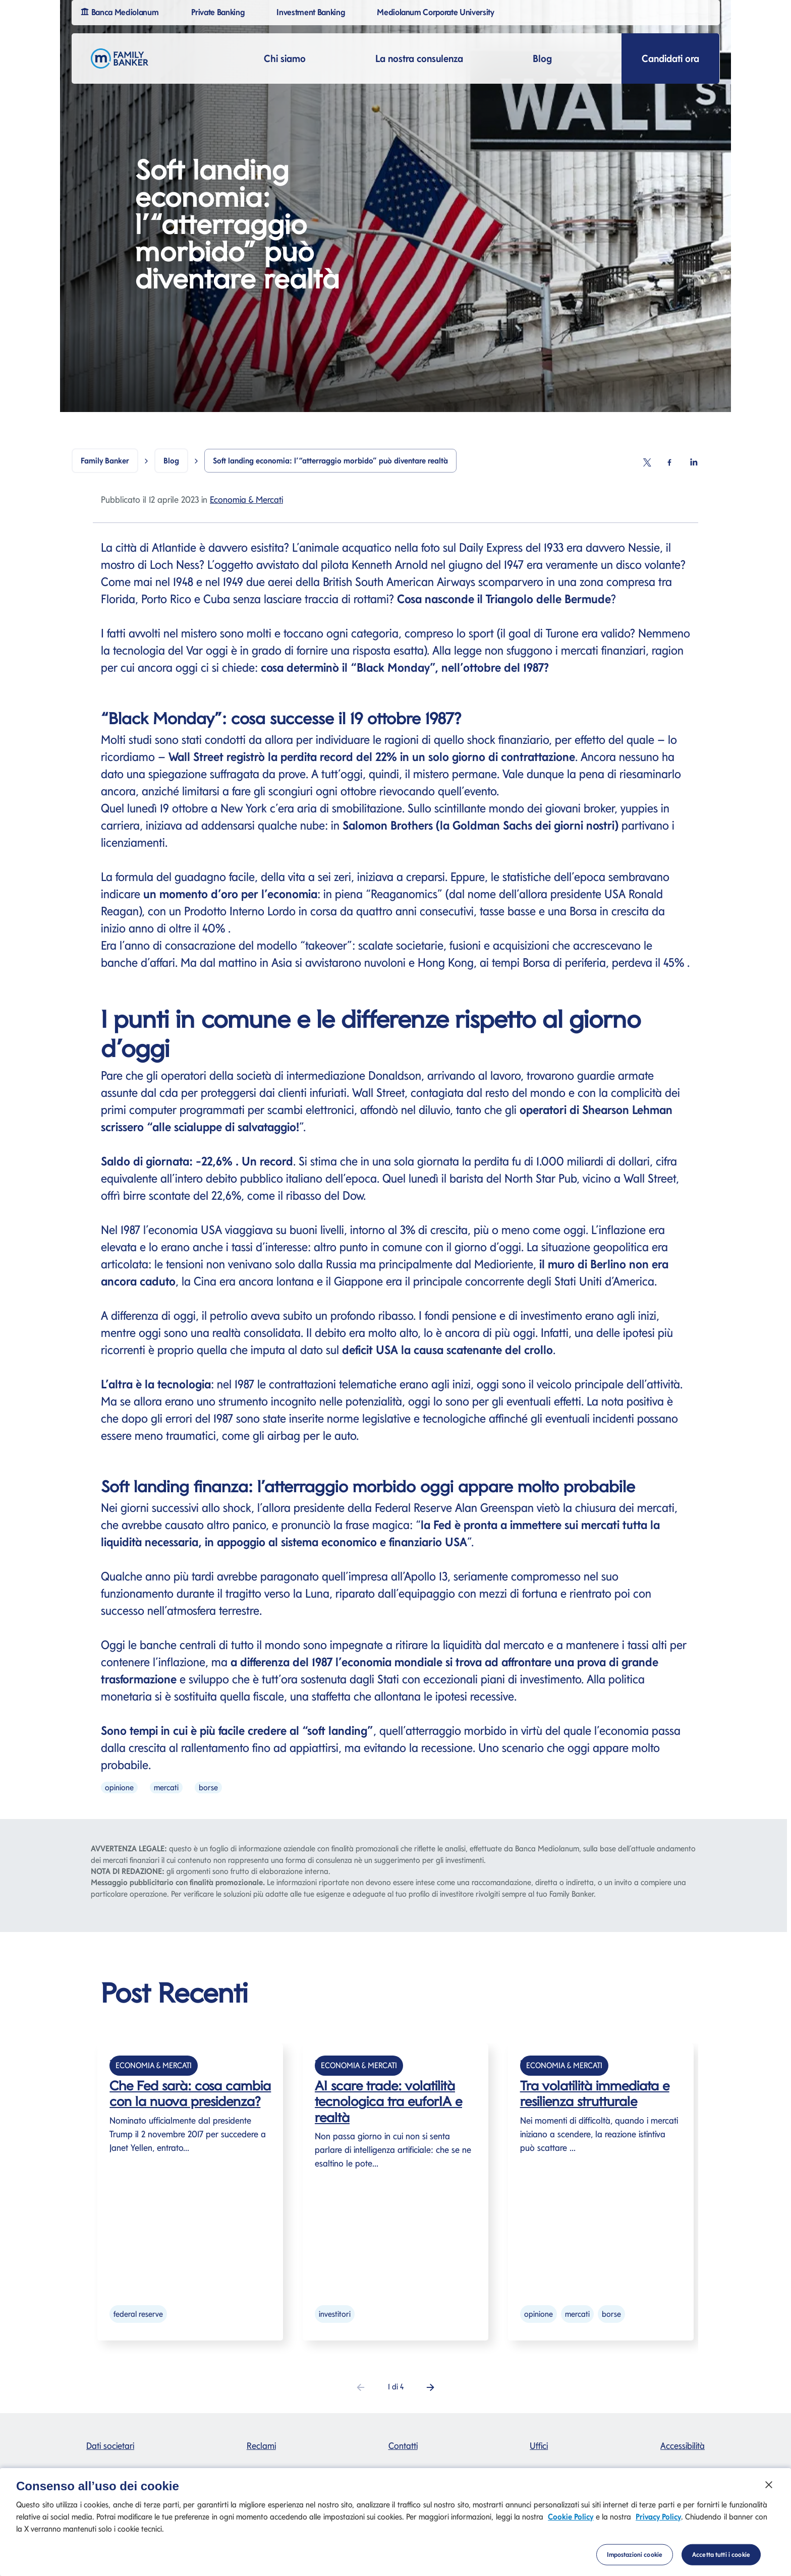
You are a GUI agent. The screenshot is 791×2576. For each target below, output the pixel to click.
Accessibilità (682, 2445)
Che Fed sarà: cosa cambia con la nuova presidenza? (190, 2093)
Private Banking (219, 11)
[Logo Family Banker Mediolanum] (119, 58)
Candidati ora (670, 58)
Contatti (403, 2445)
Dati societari (110, 2445)
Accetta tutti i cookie (721, 2558)
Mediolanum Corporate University (437, 11)
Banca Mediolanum (121, 11)
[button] (430, 2387)
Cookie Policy (570, 2521)
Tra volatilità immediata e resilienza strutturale (594, 2093)
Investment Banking (312, 11)
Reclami (261, 2445)
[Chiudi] (769, 2489)
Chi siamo (285, 58)
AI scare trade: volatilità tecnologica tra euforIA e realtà (388, 2101)
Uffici (539, 2445)
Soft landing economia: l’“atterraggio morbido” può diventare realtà (330, 460)
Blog (542, 58)
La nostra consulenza (419, 58)
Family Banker (105, 460)
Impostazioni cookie (634, 2558)
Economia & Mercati (246, 499)
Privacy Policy (658, 2521)
